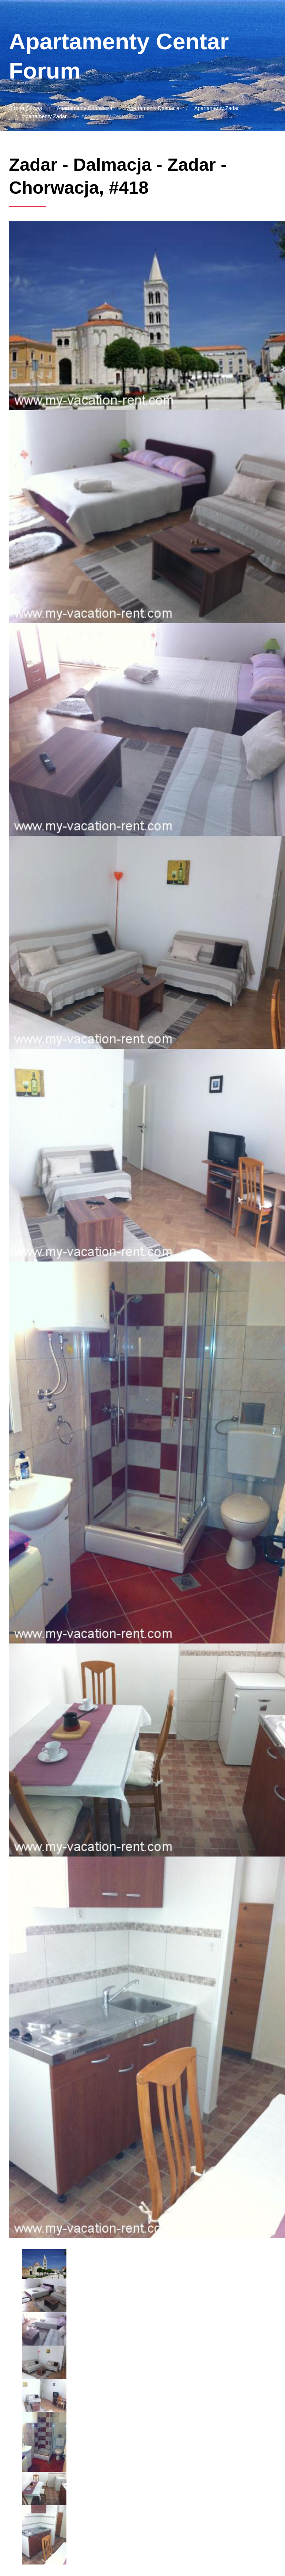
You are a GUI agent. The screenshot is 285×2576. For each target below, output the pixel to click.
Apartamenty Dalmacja (153, 108)
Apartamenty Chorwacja (84, 108)
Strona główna (25, 108)
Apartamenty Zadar (216, 108)
